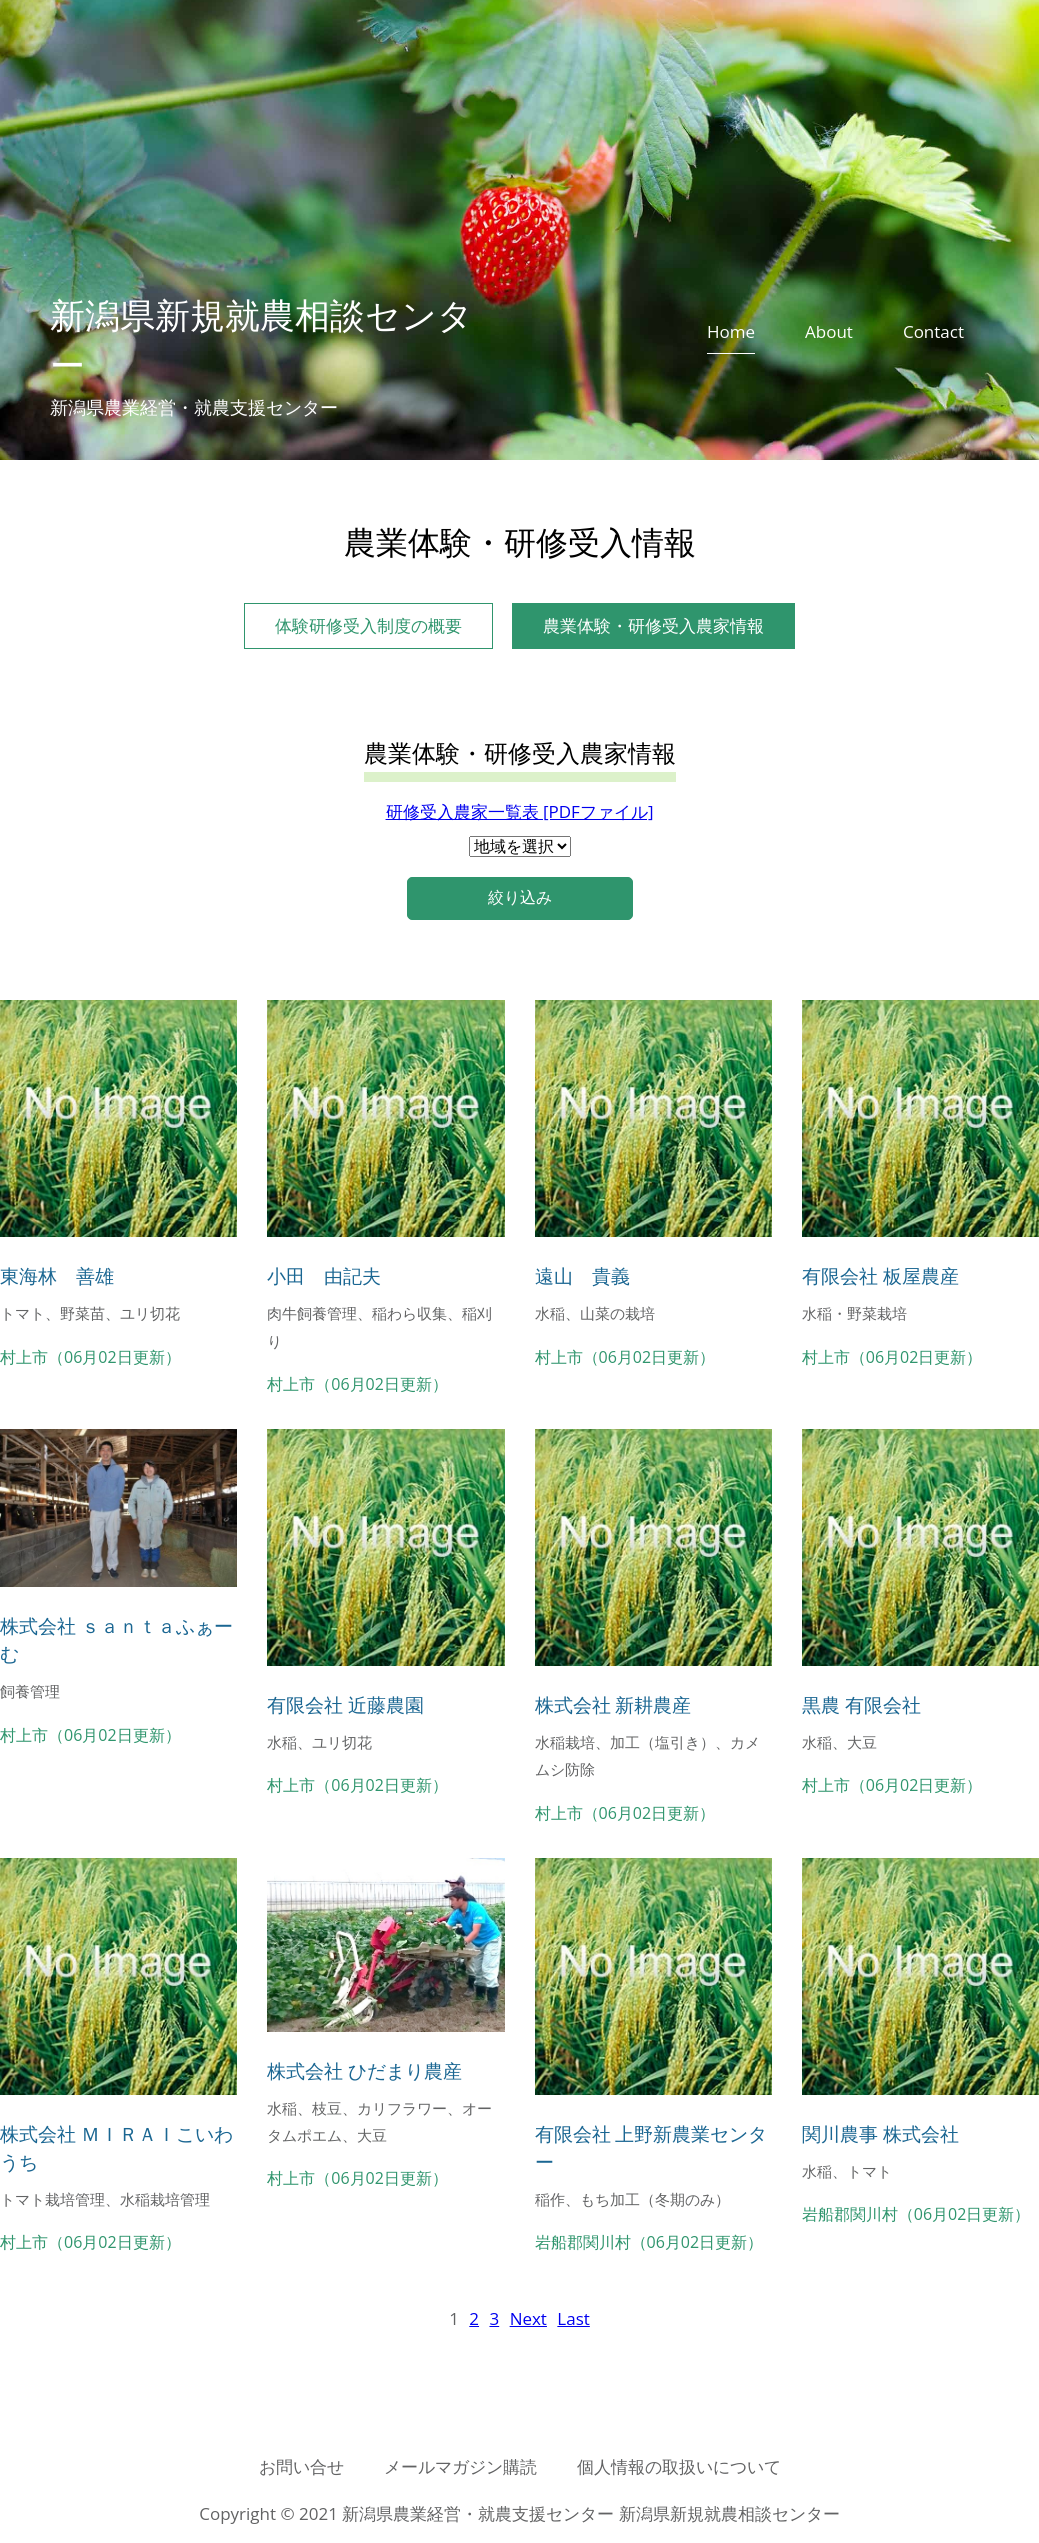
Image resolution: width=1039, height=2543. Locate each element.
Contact (933, 331)
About (829, 331)
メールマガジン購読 (460, 2466)
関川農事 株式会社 (880, 2133)
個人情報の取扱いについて (679, 2466)
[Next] (528, 2318)
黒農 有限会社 (861, 1704)
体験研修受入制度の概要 (368, 625)
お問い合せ (301, 2466)
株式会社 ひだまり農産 (364, 2070)
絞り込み (520, 897)
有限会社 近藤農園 (345, 1704)
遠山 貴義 (582, 1275)
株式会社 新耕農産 (613, 1704)
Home (731, 331)
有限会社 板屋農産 (880, 1275)
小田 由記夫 (324, 1275)
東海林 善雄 (57, 1275)
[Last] (573, 2318)
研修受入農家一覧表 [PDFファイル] (520, 811)
